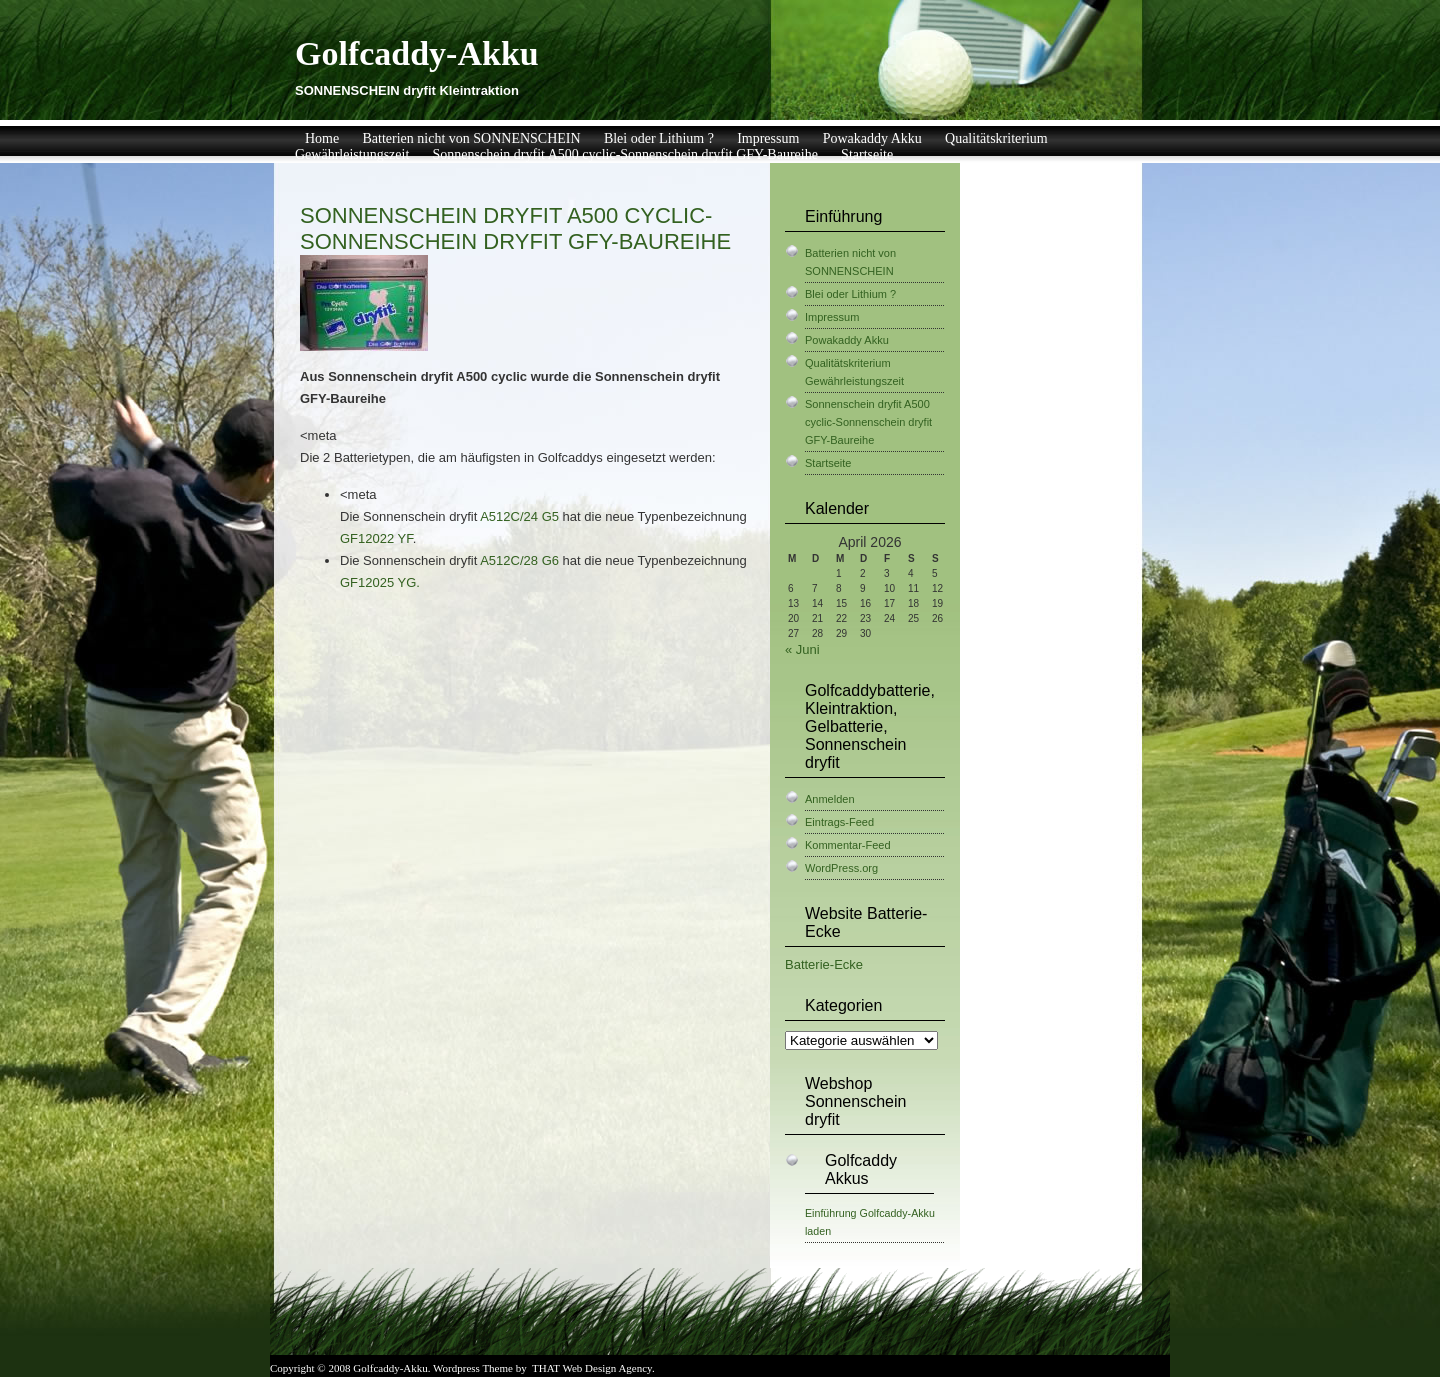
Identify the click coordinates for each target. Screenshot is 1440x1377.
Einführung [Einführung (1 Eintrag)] (831, 1213)
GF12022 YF (376, 538)
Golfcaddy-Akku (417, 53)
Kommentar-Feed (848, 845)
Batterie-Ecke (824, 964)
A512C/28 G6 (519, 560)
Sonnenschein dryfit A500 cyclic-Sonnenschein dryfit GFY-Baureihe (625, 154)
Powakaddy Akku (872, 138)
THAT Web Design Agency (592, 1368)
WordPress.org (841, 868)
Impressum (768, 138)
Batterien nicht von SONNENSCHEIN (471, 138)
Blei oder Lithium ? (659, 138)
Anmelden (830, 799)
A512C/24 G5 (519, 516)
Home (322, 138)
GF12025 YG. (380, 582)
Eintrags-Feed (839, 822)
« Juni (802, 649)
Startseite (867, 154)
